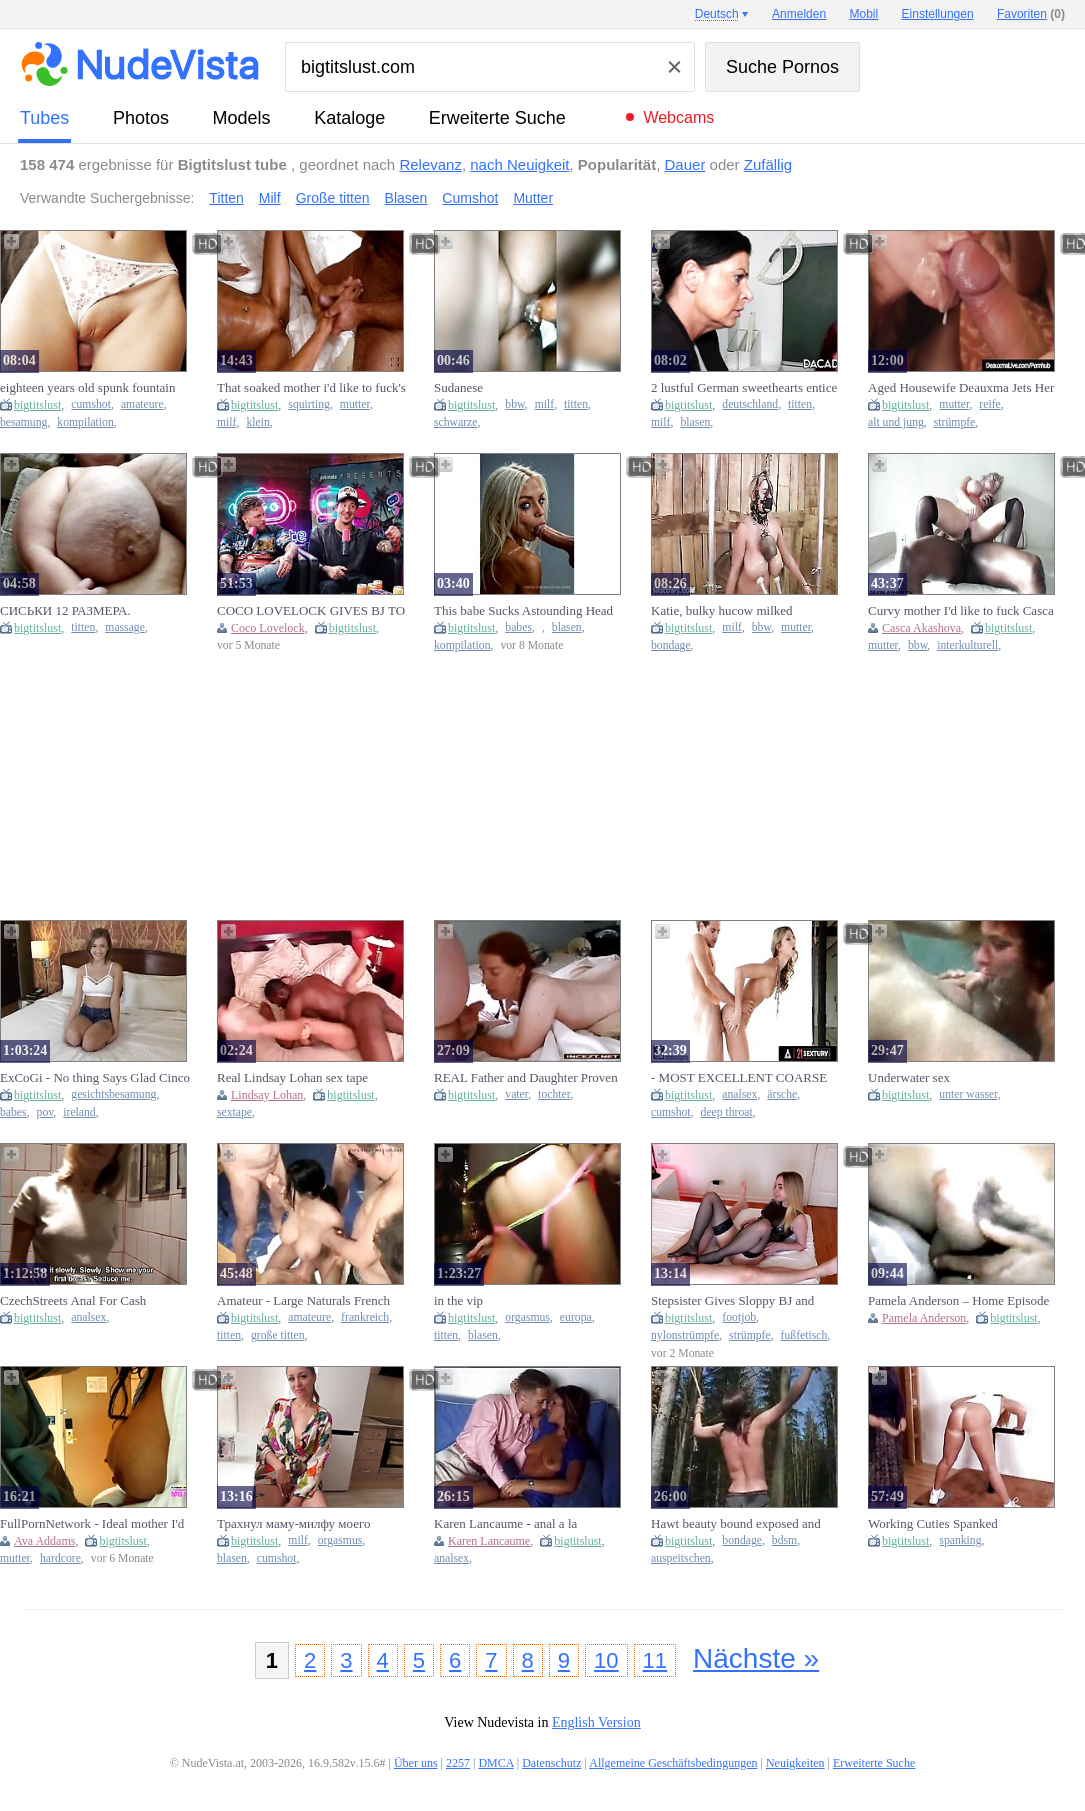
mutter (355, 404)
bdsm (784, 1540)
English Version (596, 1722)
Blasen (406, 198)
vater (516, 1094)
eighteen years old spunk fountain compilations (87, 388)
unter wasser (968, 1094)
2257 (458, 1763)
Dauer (685, 164)
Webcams (678, 117)
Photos (141, 118)
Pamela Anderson (924, 1318)
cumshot (91, 404)
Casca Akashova (921, 628)
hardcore (60, 1558)
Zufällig (768, 164)
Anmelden (799, 14)
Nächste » (756, 1658)
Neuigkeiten (795, 1763)
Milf (270, 198)
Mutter (533, 198)
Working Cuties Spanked (933, 1523)
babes (518, 627)
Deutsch (717, 14)
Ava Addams (44, 1541)
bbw (514, 404)
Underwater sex (909, 1077)
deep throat (727, 1112)
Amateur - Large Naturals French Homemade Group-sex (303, 1301)
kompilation (85, 422)
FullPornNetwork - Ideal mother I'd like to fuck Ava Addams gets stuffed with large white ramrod (96, 1524)
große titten (278, 1335)
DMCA (495, 1763)
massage (125, 627)
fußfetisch (804, 1335)
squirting (309, 404)
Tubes (44, 118)
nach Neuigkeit (519, 164)
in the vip (458, 1300)
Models (242, 118)
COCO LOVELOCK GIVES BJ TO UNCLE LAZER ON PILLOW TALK (311, 611)
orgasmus (527, 1317)
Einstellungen (938, 14)
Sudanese (458, 387)
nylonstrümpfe (685, 1335)
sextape (234, 1112)
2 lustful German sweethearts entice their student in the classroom (744, 388)
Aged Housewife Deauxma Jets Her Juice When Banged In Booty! (961, 388)
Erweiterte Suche (497, 118)
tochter (554, 1094)
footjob (739, 1317)
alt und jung (896, 422)
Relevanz (430, 164)
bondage (671, 645)
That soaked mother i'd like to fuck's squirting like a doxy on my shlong (311, 388)
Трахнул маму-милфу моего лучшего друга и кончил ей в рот (307, 1524)
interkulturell (967, 645)
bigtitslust (37, 405)
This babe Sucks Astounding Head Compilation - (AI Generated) (523, 611)
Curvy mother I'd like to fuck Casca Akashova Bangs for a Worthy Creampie (961, 611)
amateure (142, 404)
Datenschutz (551, 1763)
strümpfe (955, 422)
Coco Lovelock (268, 628)
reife (989, 404)
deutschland (750, 404)
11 (655, 1660)
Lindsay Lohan (267, 1095)
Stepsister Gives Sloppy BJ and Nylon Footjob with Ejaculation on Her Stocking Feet (741, 1301)
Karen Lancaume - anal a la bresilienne (505, 1524)
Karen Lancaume (489, 1541)
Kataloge (349, 118)
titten (576, 404)
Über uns (416, 1763)
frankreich (365, 1317)
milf (226, 422)
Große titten (333, 198)
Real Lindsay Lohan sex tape (292, 1077)
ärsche (782, 1094)
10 (606, 1660)
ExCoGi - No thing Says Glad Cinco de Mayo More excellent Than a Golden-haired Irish (95, 1078)
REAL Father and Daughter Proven (526, 1077)
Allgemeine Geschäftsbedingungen (673, 1763)
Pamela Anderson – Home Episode (958, 1300)
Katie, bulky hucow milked (722, 610)
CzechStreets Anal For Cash (73, 1300)
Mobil (864, 14)
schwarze (455, 422)
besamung (23, 422)
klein (257, 422)
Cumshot (470, 198)
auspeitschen (681, 1558)
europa (576, 1317)
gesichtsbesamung (113, 1094)
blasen (695, 422)
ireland (79, 1112)
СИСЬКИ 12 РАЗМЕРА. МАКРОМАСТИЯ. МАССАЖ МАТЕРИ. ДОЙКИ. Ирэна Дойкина (83, 611)
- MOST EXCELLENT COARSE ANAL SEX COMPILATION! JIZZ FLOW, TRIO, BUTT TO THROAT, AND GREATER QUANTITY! (745, 1078)
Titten (226, 198)
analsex (739, 1094)
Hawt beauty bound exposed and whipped (736, 1524)
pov (45, 1112)
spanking (960, 1540)
